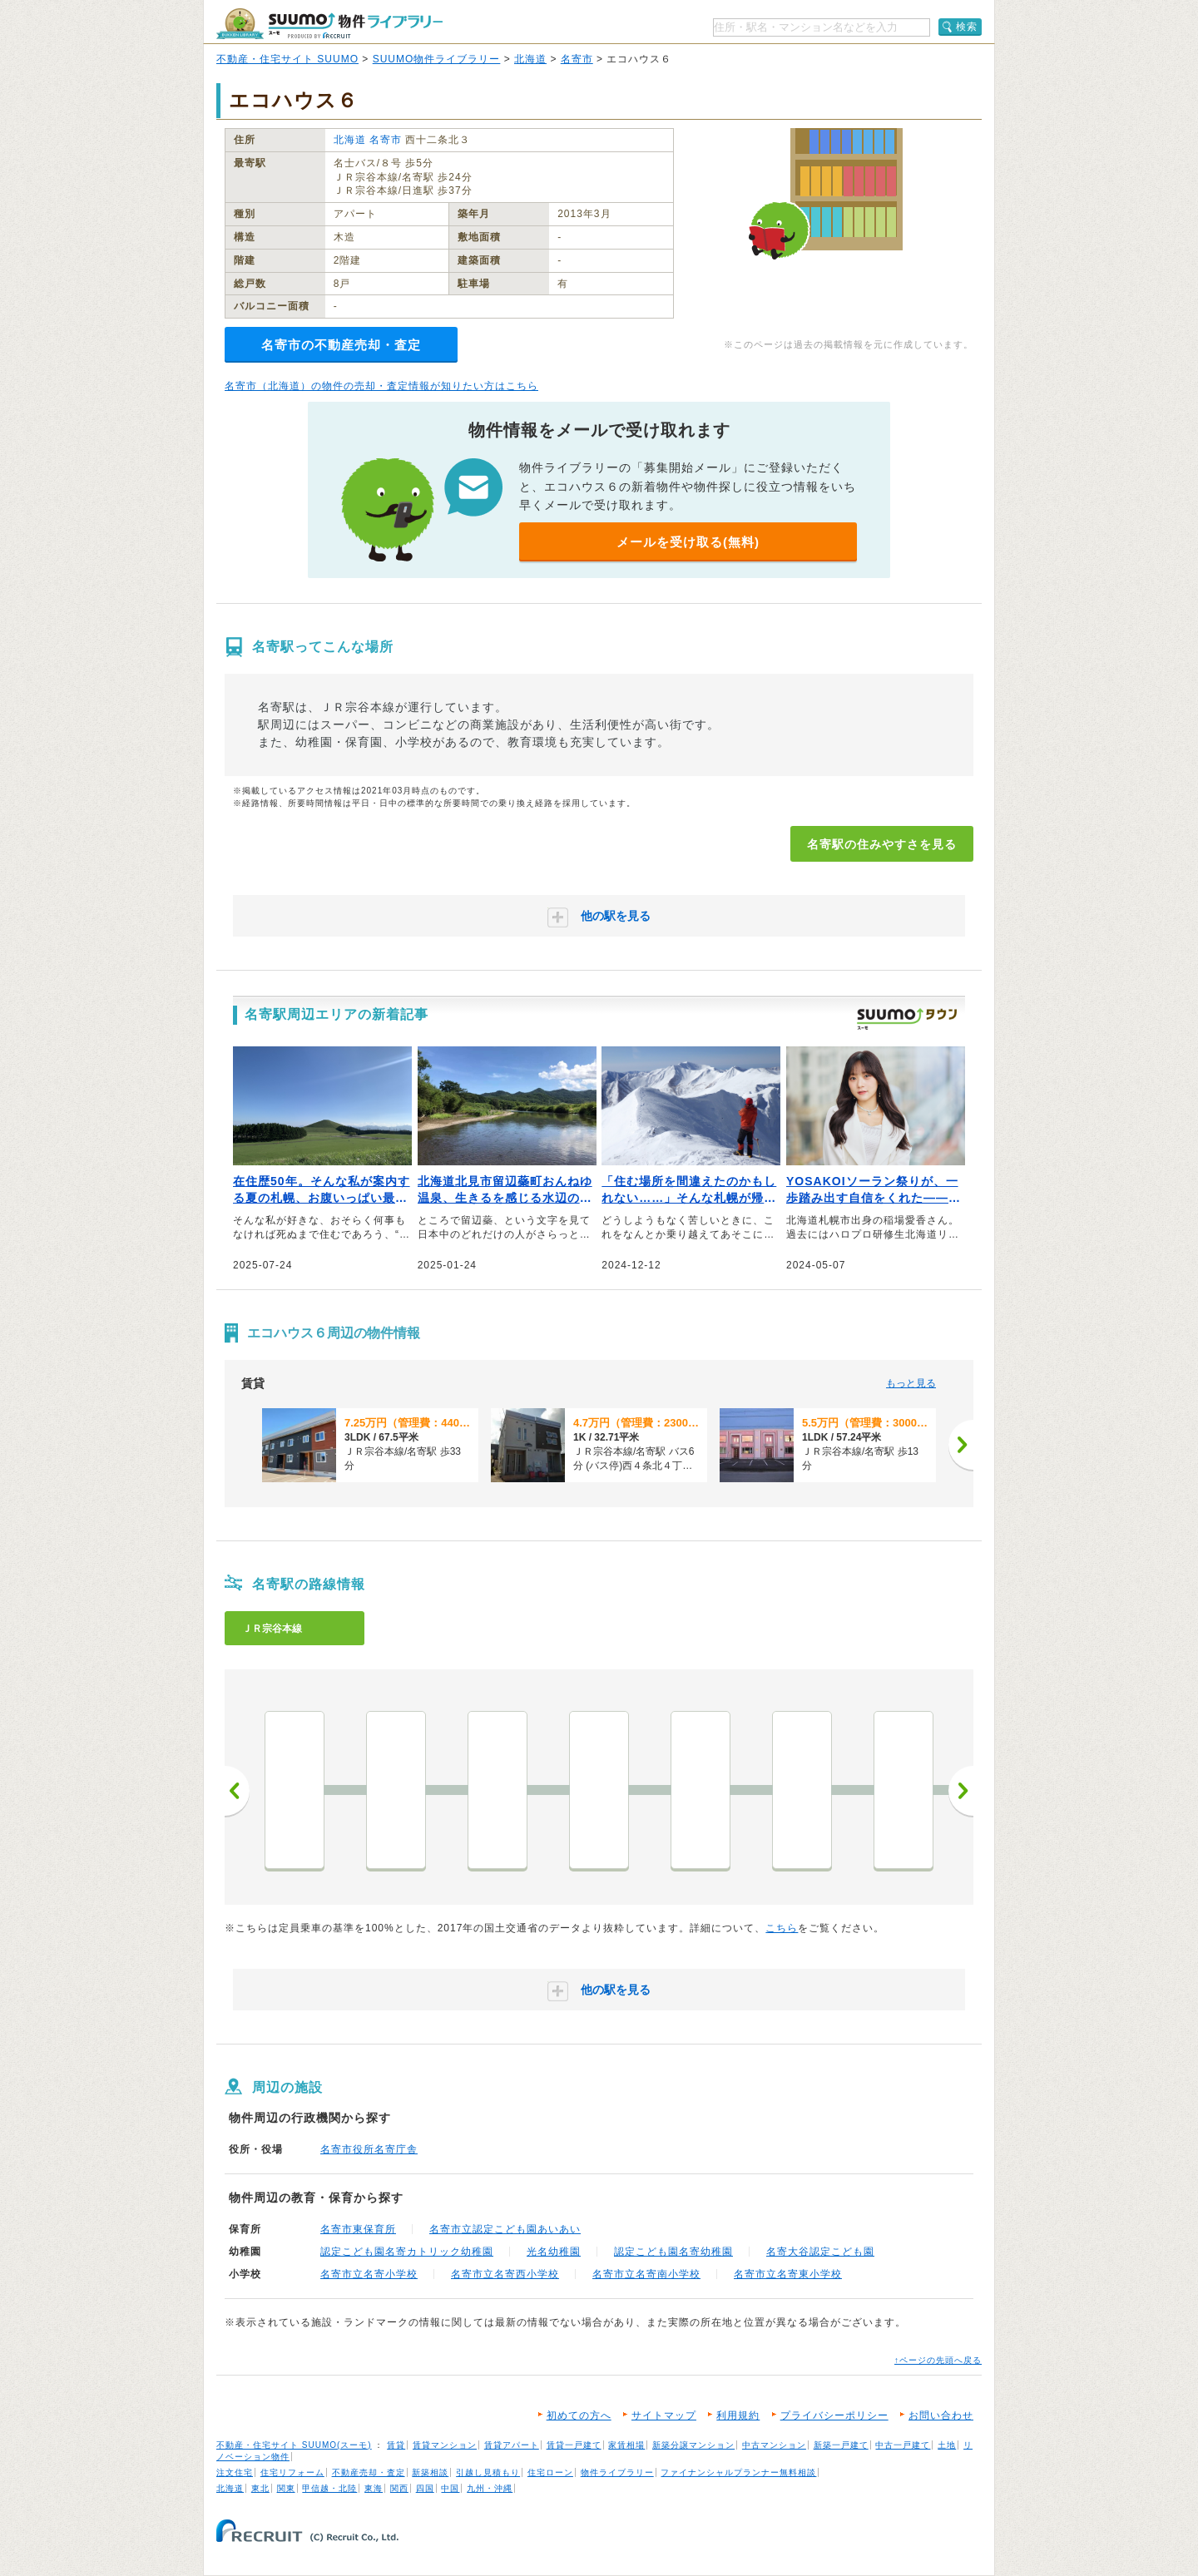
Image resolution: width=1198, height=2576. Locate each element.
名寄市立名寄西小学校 (505, 2274)
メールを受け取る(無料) (688, 542)
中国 (450, 2488)
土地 (947, 2445)
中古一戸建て (902, 2445)
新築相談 (430, 2472)
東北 (260, 2488)
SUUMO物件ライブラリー (437, 59)
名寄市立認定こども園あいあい (505, 2229)
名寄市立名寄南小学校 (646, 2274)
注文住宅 (234, 2472)
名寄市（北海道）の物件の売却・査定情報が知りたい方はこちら (381, 386)
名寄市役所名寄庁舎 (369, 2149)
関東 (286, 2488)
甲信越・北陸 (329, 2488)
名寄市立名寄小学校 (369, 2274)
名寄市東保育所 (358, 2229)
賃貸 (396, 2445)
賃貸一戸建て (574, 2445)
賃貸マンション (445, 2445)
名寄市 (577, 59)
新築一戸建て (841, 2445)
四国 (425, 2488)
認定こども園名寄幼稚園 (673, 2251)
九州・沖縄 (489, 2488)
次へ (960, 1791)
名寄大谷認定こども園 (820, 2251)
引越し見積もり (488, 2472)
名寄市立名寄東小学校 (788, 2274)
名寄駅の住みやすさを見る (882, 844)
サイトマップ (663, 2415)
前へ (237, 1791)
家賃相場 (626, 2445)
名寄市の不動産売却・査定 (341, 345)
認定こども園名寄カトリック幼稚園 (406, 2251)
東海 (373, 2488)
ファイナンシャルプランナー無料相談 (738, 2472)
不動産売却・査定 (368, 2472)
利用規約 (738, 2415)
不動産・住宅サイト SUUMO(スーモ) (294, 2445)
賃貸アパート (511, 2445)
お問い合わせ (940, 2415)
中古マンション (774, 2445)
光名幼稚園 (554, 2251)
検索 (967, 26)
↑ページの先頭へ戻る (938, 2360)
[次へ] (960, 1445)
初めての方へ (579, 2415)
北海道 (530, 59)
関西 (399, 2488)
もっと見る (911, 1383)
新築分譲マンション (693, 2445)
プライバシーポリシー (834, 2415)
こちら (781, 1928)
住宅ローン (550, 2472)
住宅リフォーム (292, 2472)
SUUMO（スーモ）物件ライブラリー (329, 23)
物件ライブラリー (617, 2472)
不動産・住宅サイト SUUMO (287, 59)
